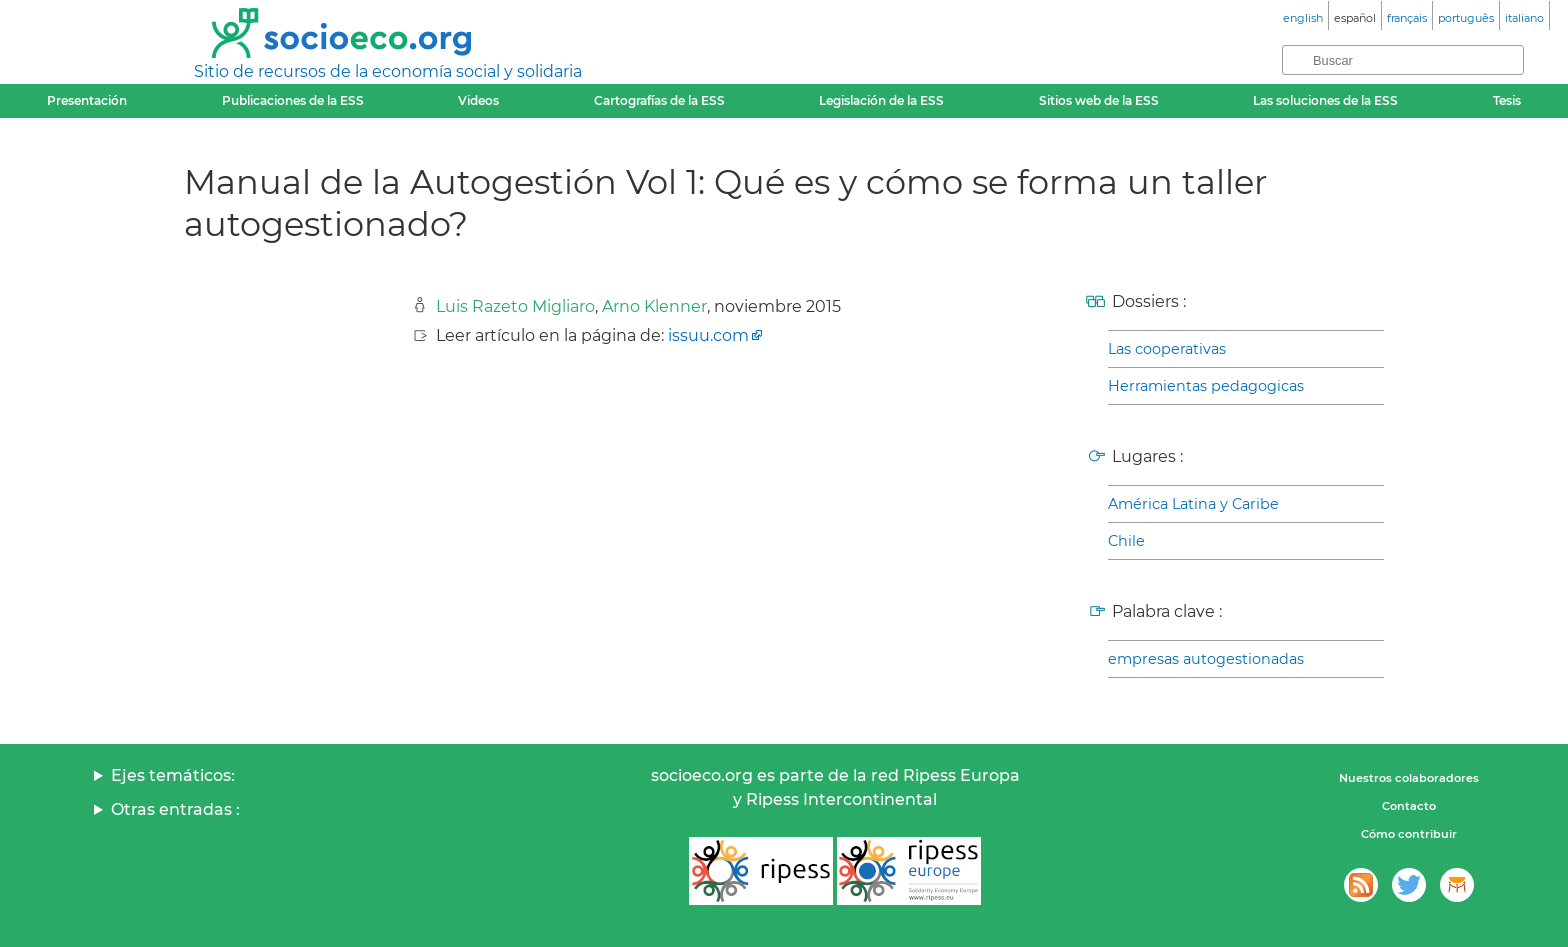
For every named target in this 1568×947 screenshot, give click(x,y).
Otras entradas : (175, 809)
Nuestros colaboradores (1409, 778)
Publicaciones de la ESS (293, 100)
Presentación (87, 100)
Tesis (1507, 100)
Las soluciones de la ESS (1325, 100)
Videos (478, 100)
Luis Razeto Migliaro (515, 306)
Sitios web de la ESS (1099, 100)
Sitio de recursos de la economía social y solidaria (388, 71)
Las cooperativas (1167, 349)
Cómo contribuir (1409, 834)
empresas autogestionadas (1206, 659)
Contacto (1409, 806)
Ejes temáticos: (173, 775)
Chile (1126, 541)
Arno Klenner (654, 306)
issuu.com (708, 335)
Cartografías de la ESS (659, 100)
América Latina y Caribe (1193, 504)
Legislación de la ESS (881, 100)
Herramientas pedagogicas (1206, 386)
